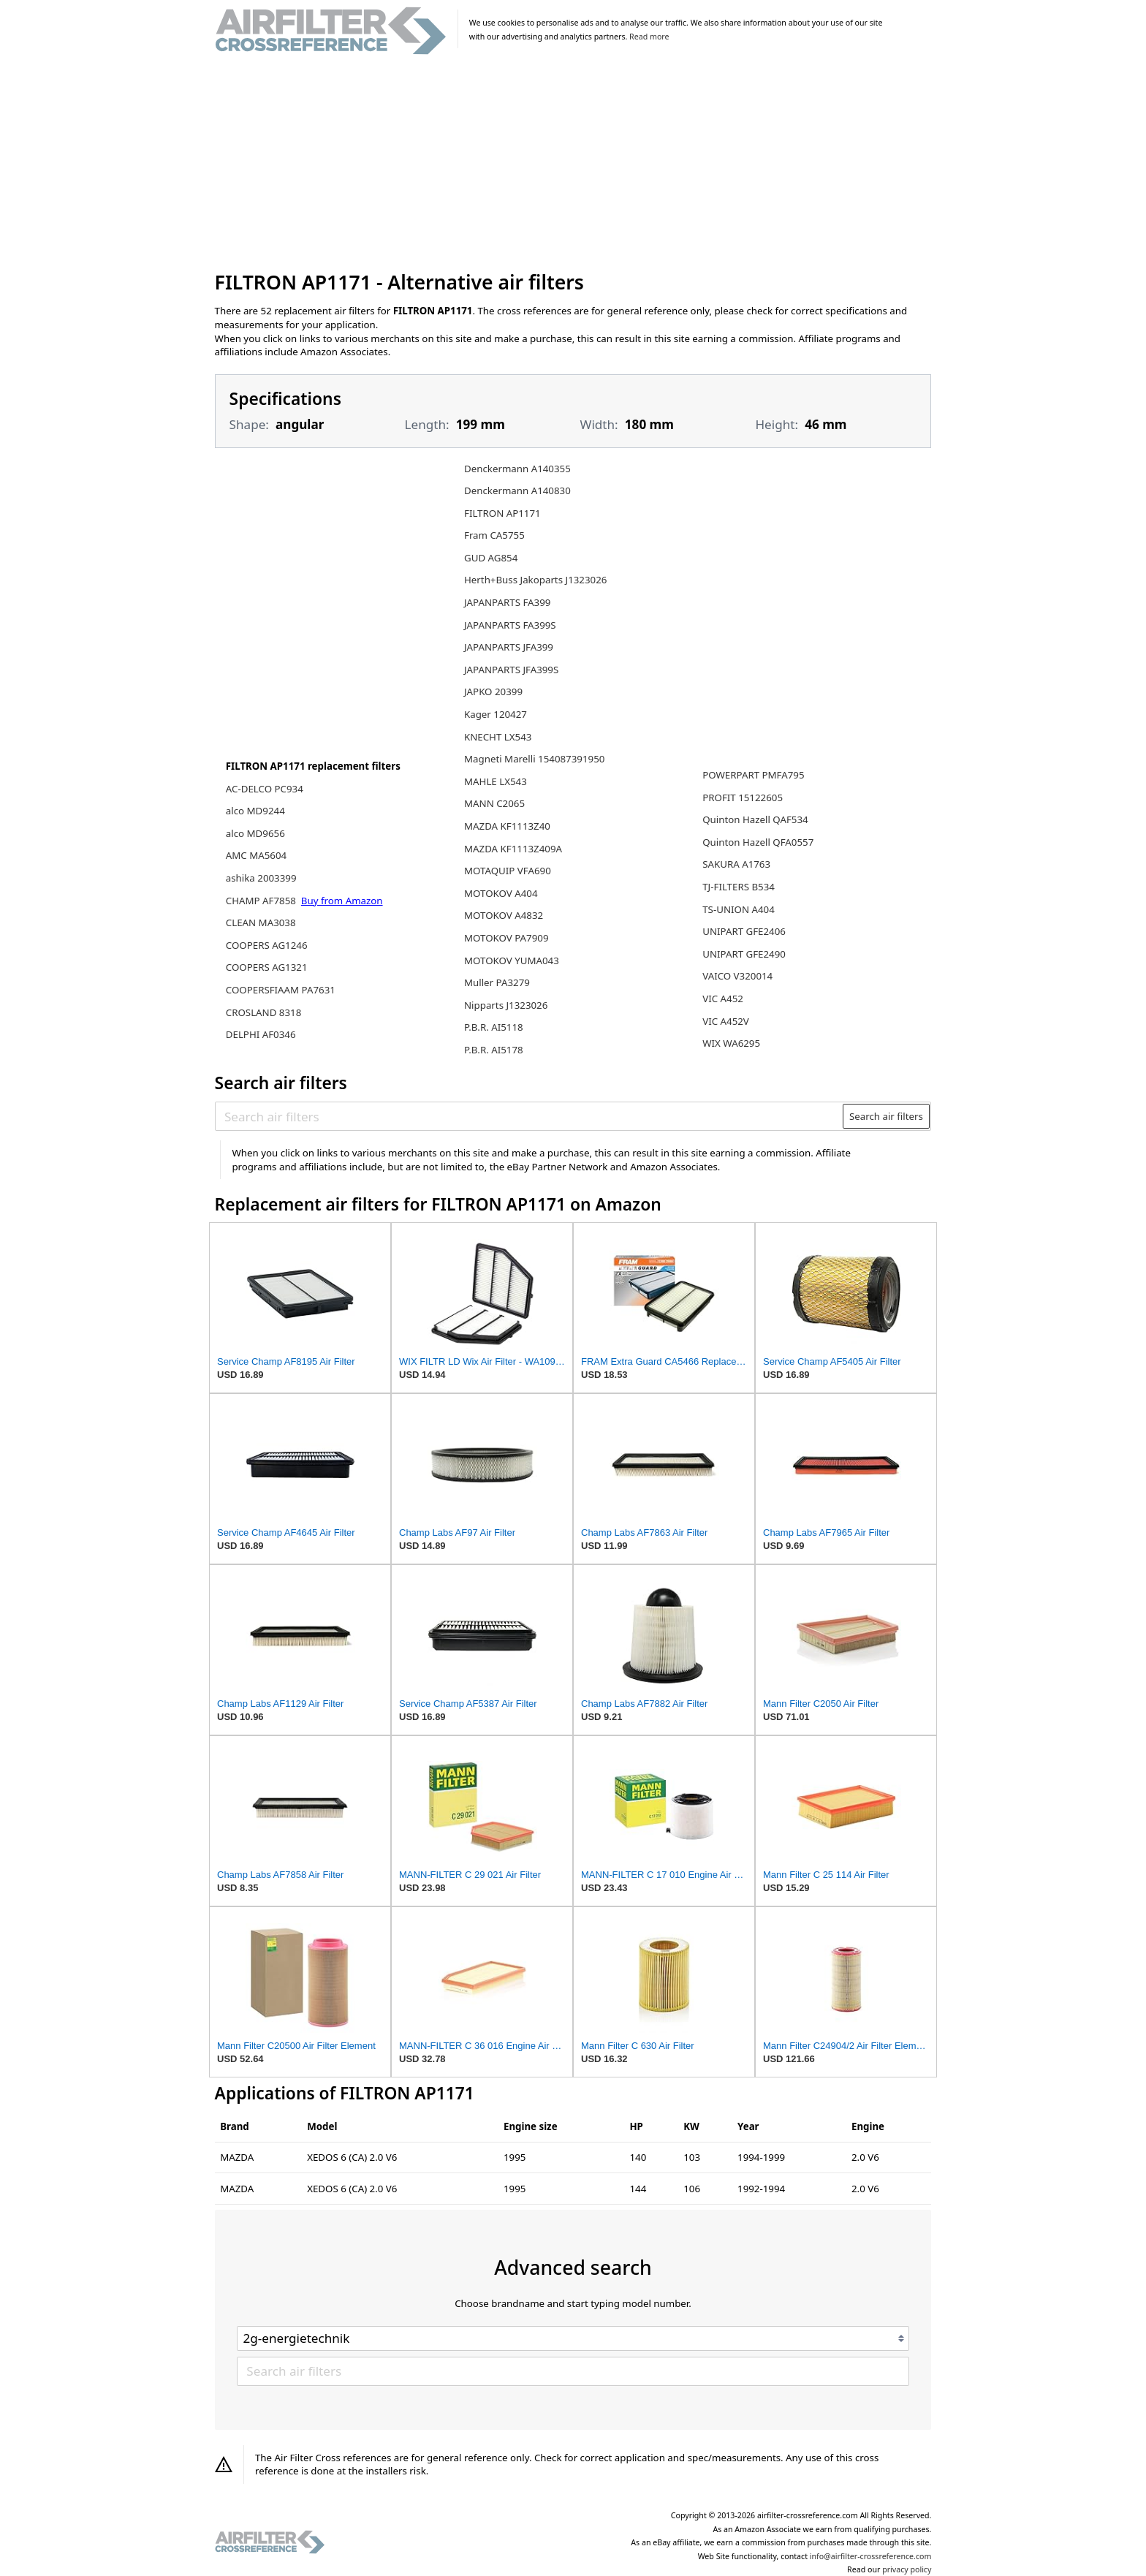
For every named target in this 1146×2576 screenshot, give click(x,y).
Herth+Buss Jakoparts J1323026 (535, 579)
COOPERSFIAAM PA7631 (280, 989)
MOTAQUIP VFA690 (507, 870)
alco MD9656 (255, 833)
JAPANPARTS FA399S (510, 625)
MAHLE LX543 (495, 781)
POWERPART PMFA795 (753, 774)
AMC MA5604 (256, 855)
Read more (649, 36)
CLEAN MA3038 (261, 922)
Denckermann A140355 (517, 468)
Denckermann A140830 (517, 490)
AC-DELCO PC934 (264, 788)
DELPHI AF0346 (261, 1034)
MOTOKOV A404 (501, 893)
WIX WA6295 (731, 1043)
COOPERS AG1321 (267, 967)
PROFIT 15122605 (742, 797)
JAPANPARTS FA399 (507, 602)
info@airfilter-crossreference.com (871, 2556)
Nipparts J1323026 (505, 1005)
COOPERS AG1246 (267, 945)
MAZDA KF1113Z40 (507, 826)
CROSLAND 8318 (264, 1012)
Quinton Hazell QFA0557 (757, 842)
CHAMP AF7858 (262, 900)
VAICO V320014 (737, 975)
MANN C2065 (494, 803)
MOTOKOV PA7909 (506, 937)
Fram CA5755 (494, 535)
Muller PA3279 (497, 982)
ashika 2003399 (261, 877)
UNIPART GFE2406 (744, 931)
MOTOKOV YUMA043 (511, 960)
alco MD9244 (255, 810)
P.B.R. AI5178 (493, 1049)
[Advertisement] (573, 163)
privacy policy (906, 2569)
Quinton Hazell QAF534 (755, 819)
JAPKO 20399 (493, 691)
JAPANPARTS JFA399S (511, 669)
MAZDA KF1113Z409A (513, 848)
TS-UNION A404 (738, 909)
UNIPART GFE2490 (744, 954)
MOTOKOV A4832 (503, 915)
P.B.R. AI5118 (493, 1027)
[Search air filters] (529, 1116)
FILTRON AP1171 (502, 513)
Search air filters (886, 1116)
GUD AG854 (490, 557)
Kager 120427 (495, 714)
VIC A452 (722, 998)
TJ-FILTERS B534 (738, 886)
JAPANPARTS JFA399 (508, 647)
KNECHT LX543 (497, 736)
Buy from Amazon (342, 900)
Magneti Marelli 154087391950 (534, 758)
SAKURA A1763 (736, 864)
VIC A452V (725, 1021)
